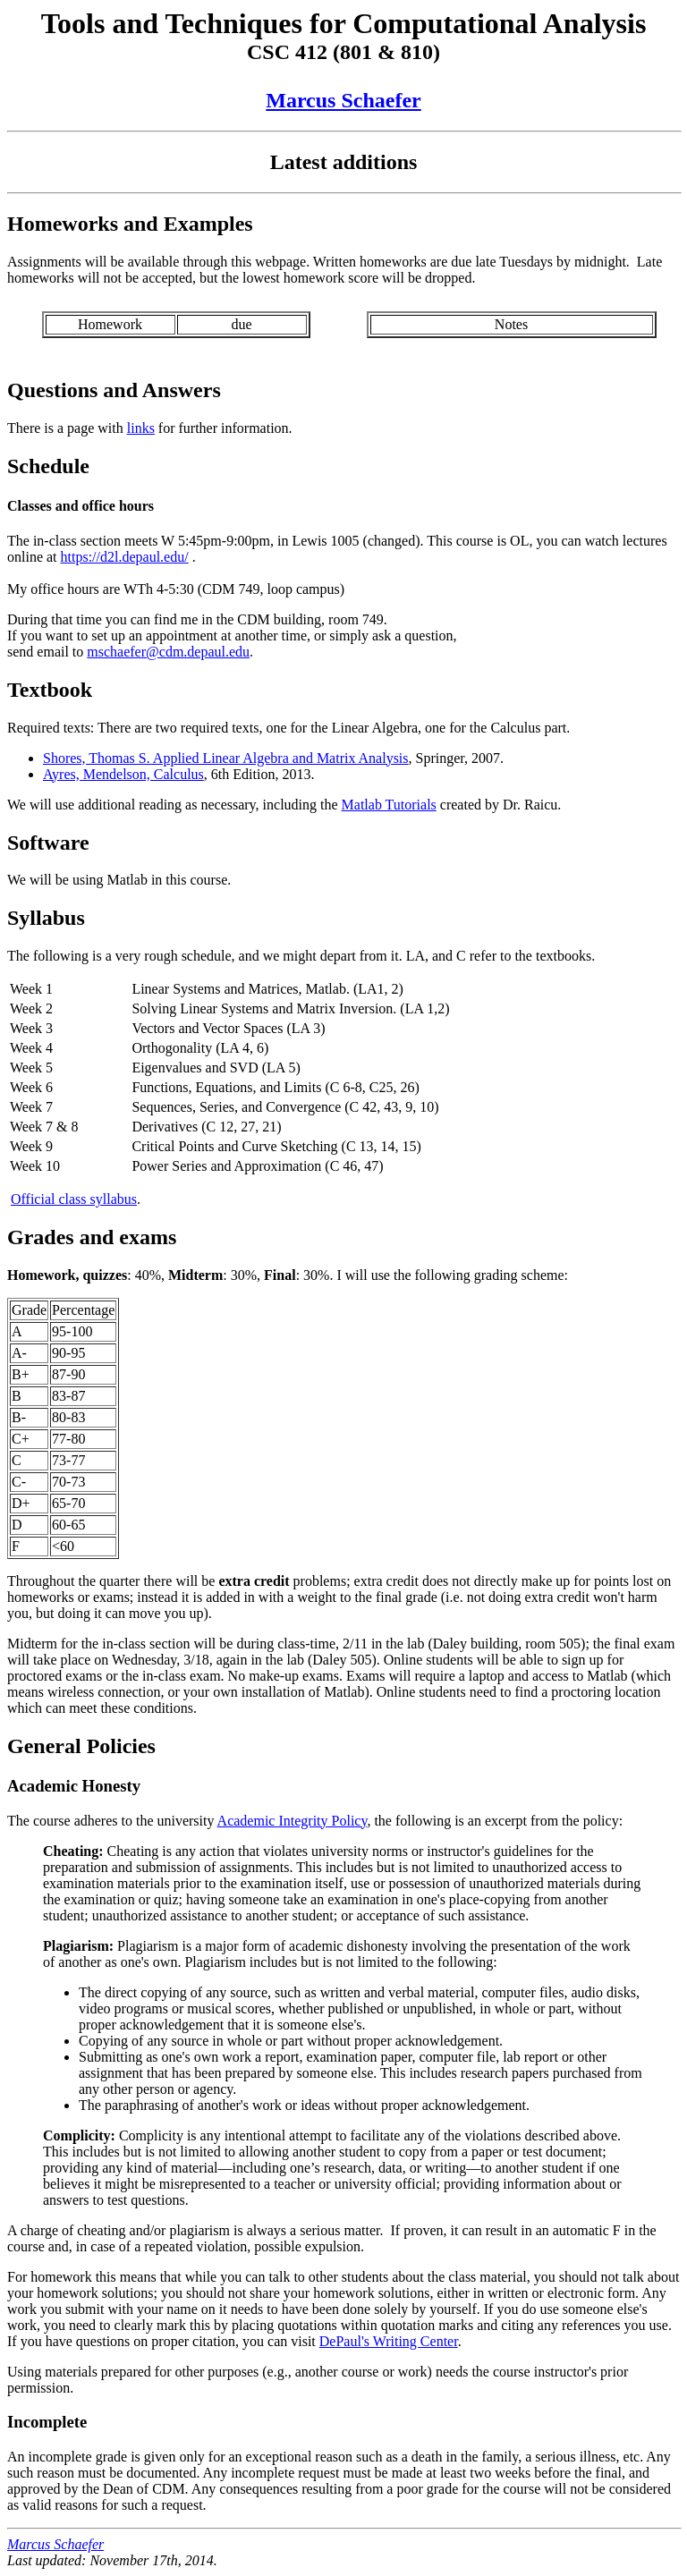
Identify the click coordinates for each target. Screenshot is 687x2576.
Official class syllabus (74, 1199)
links (141, 428)
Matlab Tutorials (389, 804)
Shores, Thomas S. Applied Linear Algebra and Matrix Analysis (226, 758)
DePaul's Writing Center (388, 2341)
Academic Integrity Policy (292, 1820)
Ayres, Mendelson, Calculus (123, 774)
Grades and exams (91, 1237)
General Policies (81, 1746)
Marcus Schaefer (343, 100)
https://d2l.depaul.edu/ (125, 556)
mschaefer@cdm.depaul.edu (168, 651)
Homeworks (62, 223)
